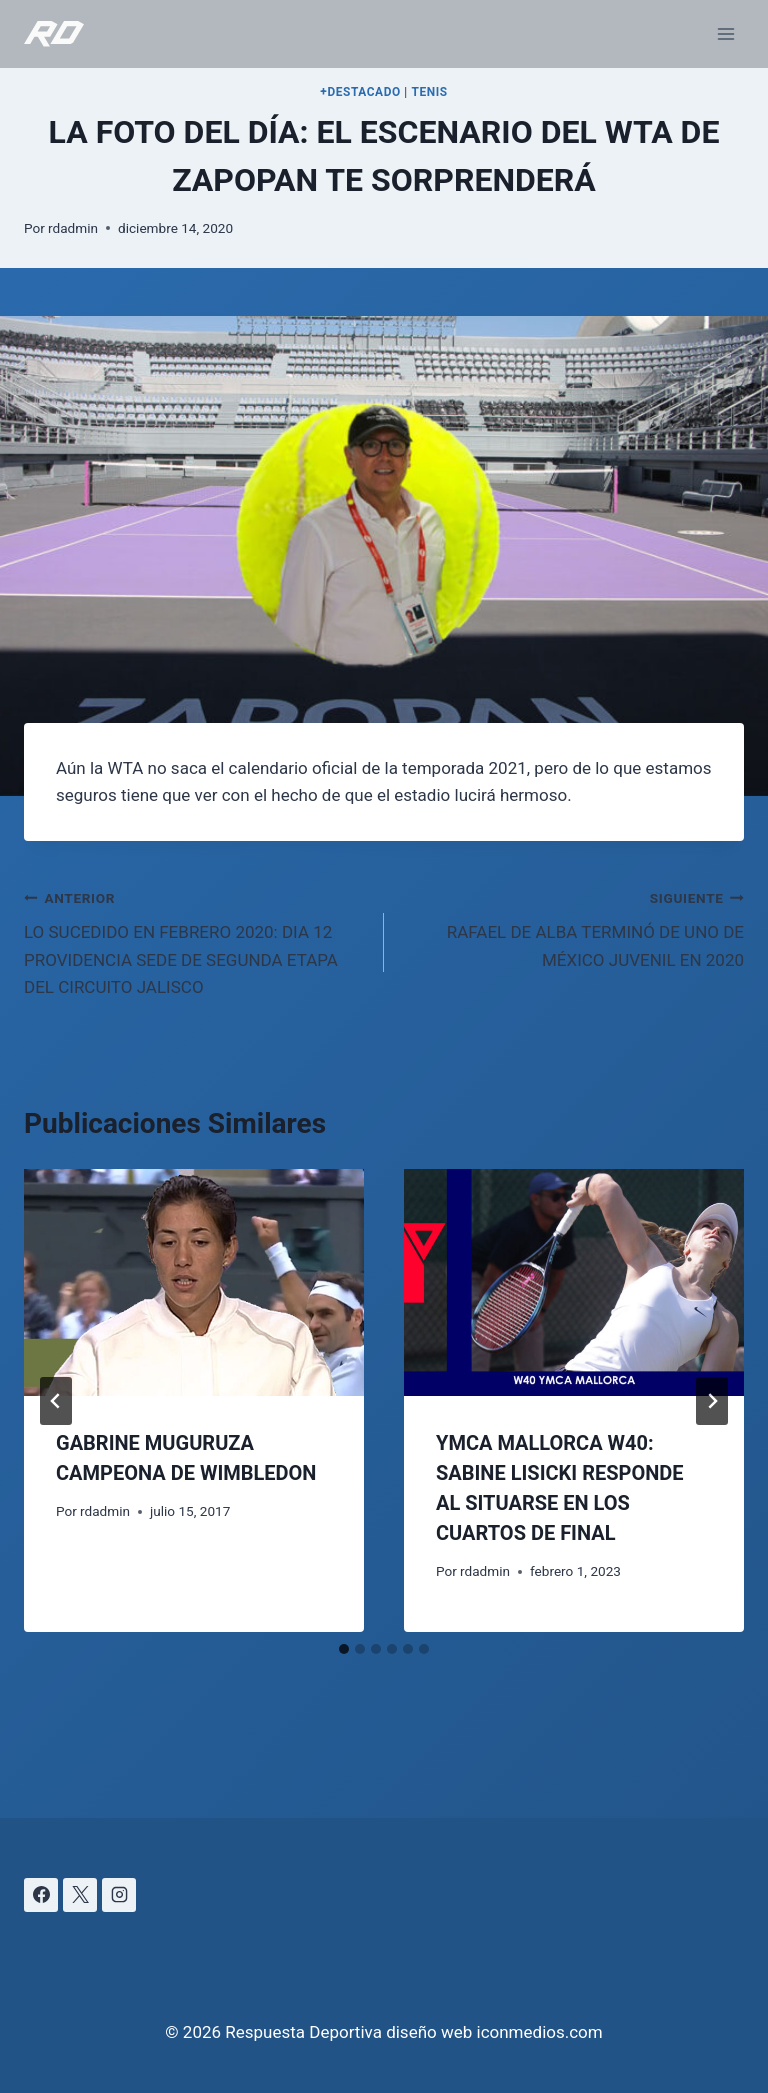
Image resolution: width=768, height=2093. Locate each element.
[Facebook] (41, 1895)
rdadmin (73, 228)
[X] (80, 1895)
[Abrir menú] (725, 33)
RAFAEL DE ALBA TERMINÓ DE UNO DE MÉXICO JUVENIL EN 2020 (572, 927)
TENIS (429, 92)
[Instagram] (119, 1895)
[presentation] (194, 1282)
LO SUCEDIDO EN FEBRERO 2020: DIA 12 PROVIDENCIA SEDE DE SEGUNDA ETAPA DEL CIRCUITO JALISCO (195, 940)
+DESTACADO (360, 92)
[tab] (344, 1649)
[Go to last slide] (56, 1401)
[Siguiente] (712, 1401)
